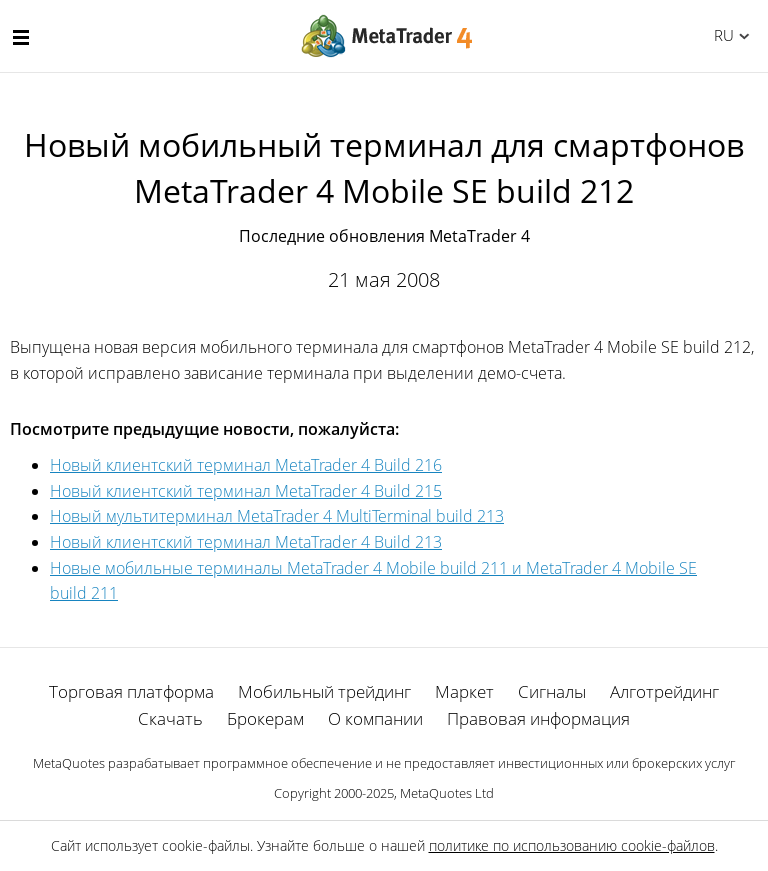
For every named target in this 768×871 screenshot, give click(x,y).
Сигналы (552, 691)
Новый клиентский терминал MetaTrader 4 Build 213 (246, 542)
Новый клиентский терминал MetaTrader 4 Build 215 (246, 491)
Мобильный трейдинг (324, 691)
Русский (720, 35)
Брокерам (265, 718)
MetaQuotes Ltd (447, 793)
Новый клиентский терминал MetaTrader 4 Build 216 (246, 465)
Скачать (170, 718)
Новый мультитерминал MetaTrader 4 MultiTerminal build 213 (277, 516)
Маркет (464, 691)
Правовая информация (538, 718)
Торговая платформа (131, 691)
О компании (375, 718)
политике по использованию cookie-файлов (572, 845)
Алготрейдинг (664, 691)
